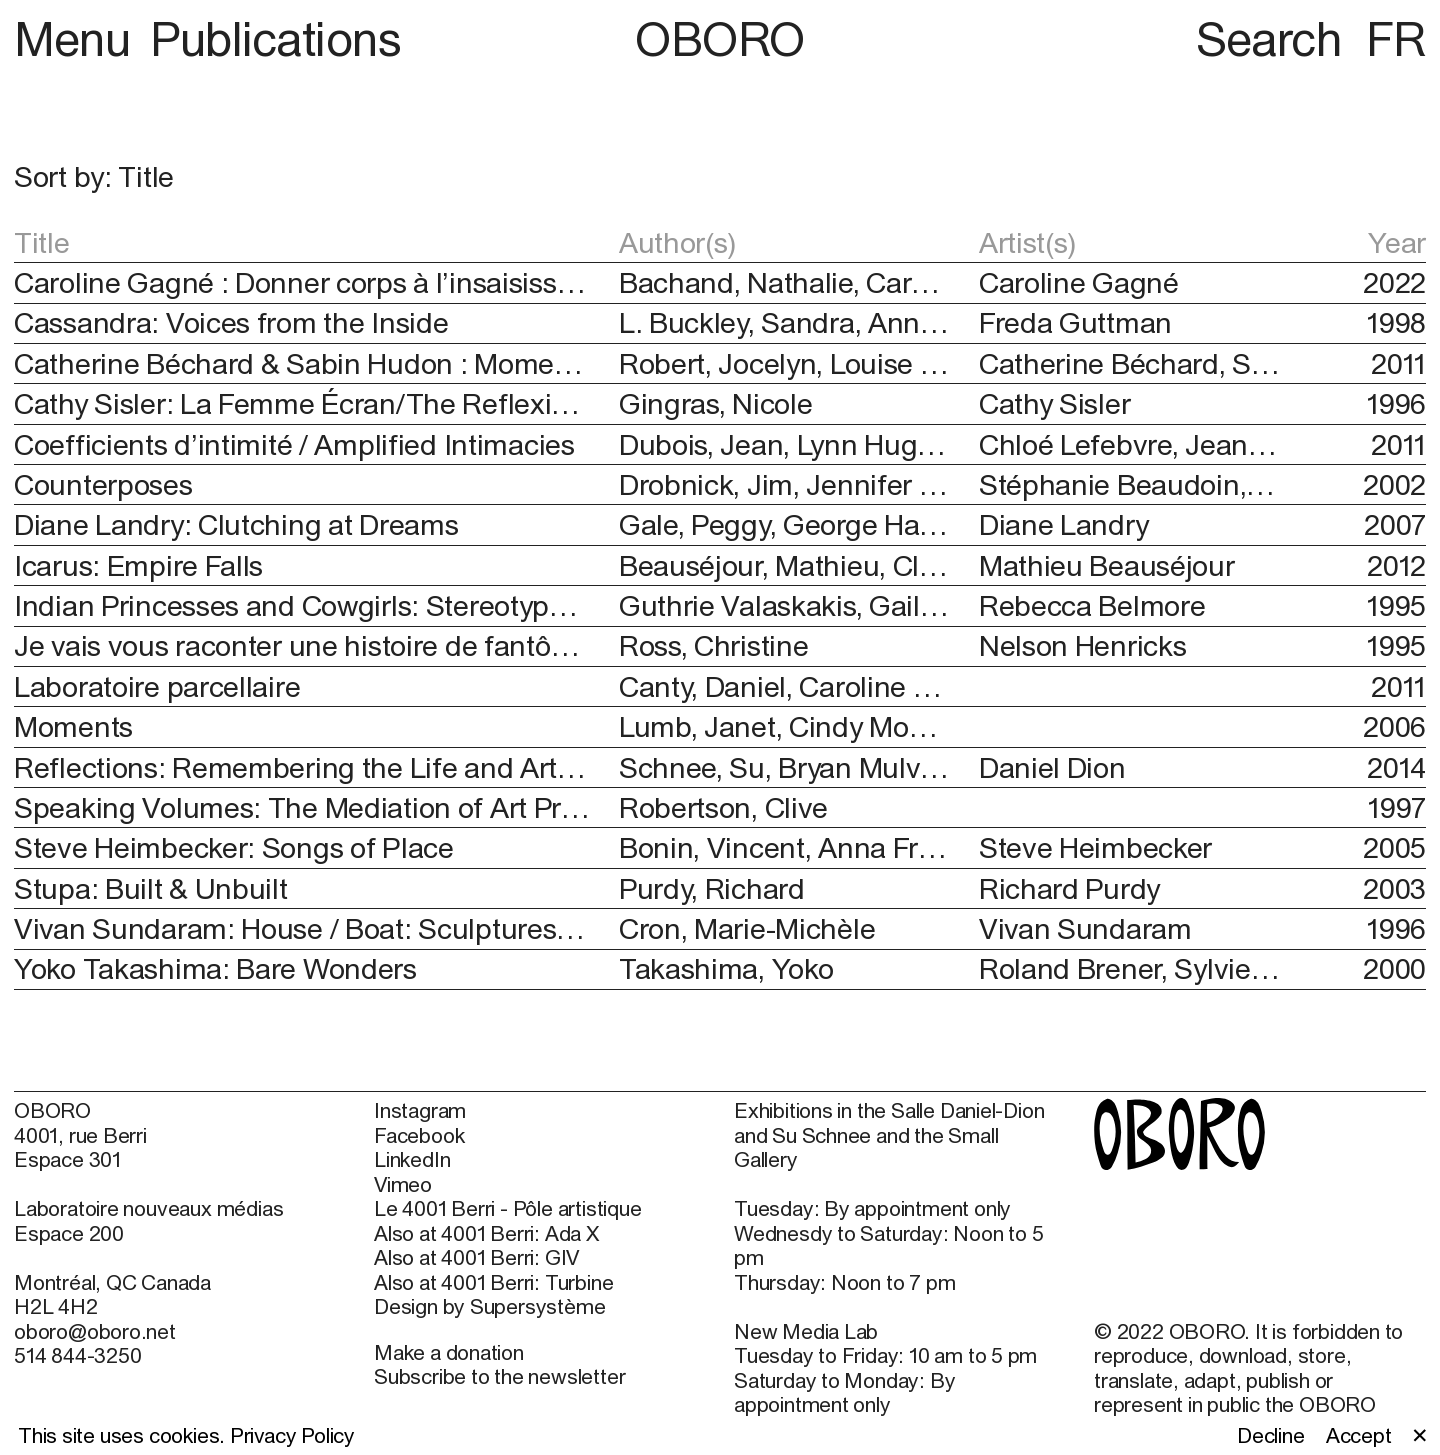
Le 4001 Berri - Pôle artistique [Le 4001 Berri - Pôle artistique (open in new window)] (507, 1208)
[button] (367, 177)
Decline (1271, 1435)
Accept (1359, 1435)
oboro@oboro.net (95, 1331)
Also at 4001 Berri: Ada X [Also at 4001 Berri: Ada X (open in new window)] (486, 1233)
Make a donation (449, 1352)
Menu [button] (77, 38)
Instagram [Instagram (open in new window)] (420, 1110)
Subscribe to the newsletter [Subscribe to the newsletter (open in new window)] (499, 1376)
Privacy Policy (292, 1435)
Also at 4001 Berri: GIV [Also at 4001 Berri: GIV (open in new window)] (476, 1257)
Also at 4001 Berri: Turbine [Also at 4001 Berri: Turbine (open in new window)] (493, 1282)
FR (1396, 38)
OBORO (720, 38)
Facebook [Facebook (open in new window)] (419, 1135)
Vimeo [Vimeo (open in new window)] (403, 1184)
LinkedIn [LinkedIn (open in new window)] (412, 1159)
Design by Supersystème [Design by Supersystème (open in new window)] (489, 1306)
